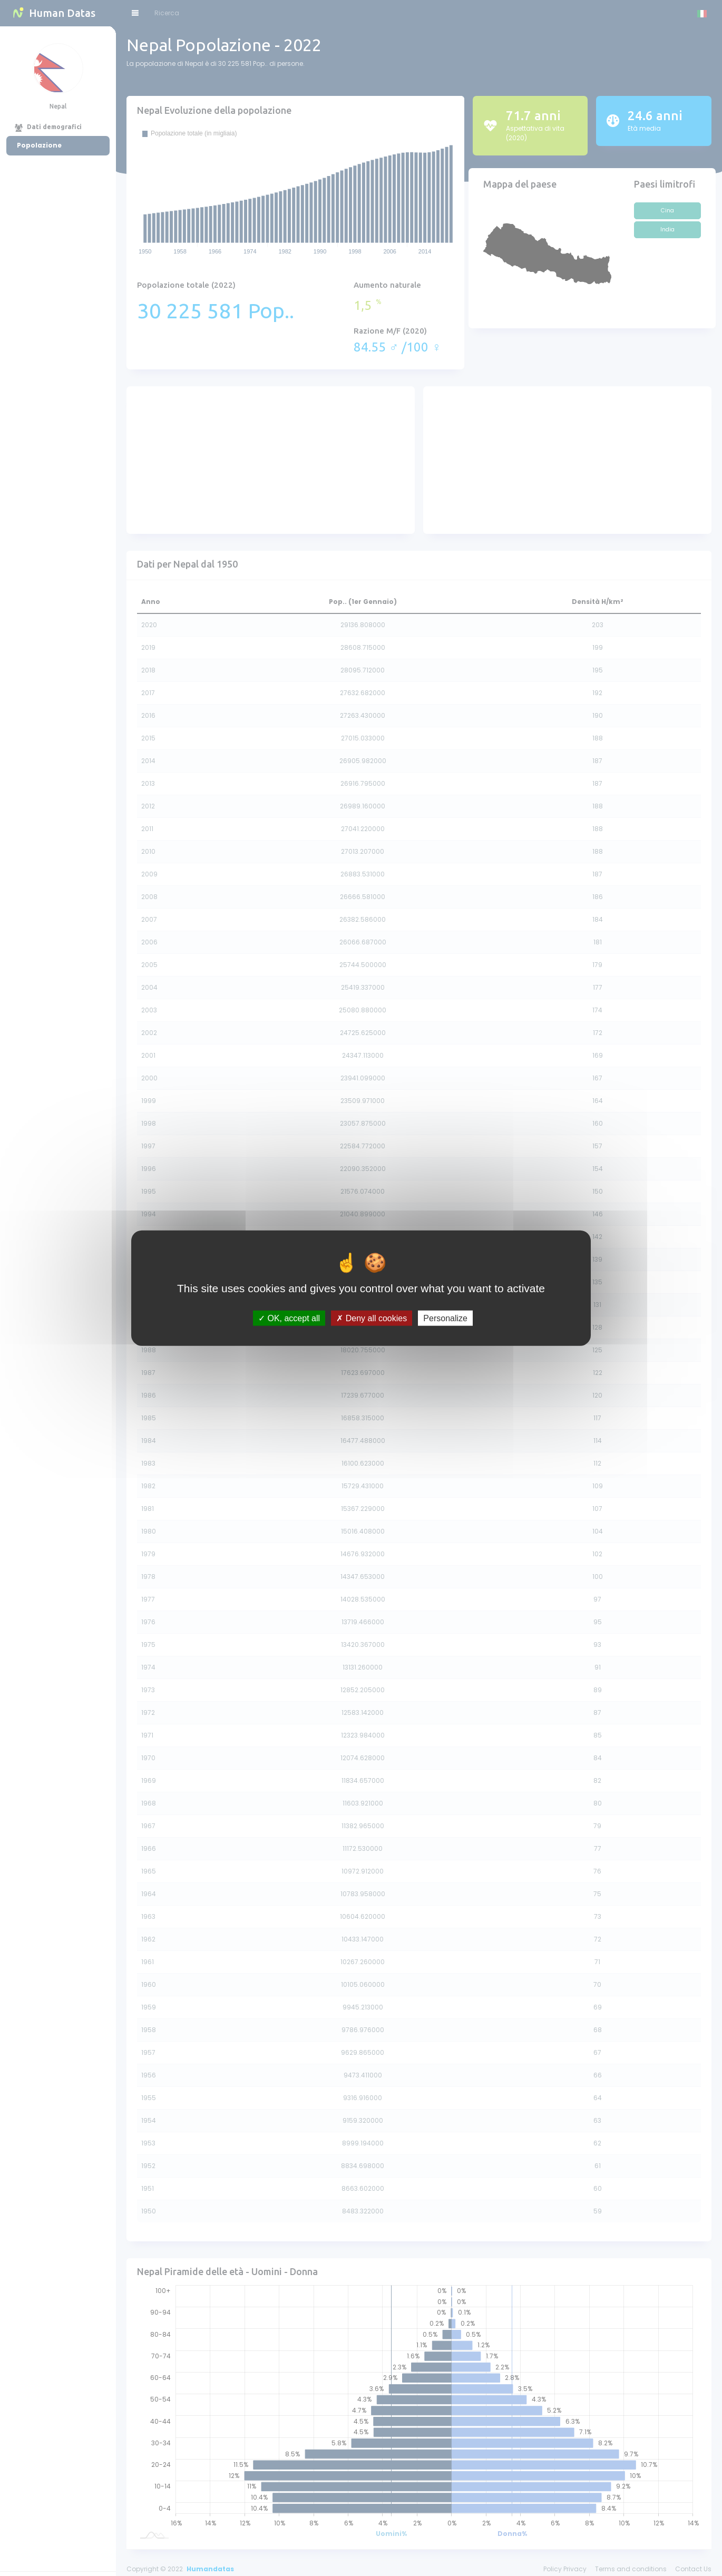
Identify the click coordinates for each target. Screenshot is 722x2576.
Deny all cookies (371, 1317)
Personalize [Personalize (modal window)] (445, 1317)
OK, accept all (289, 1317)
